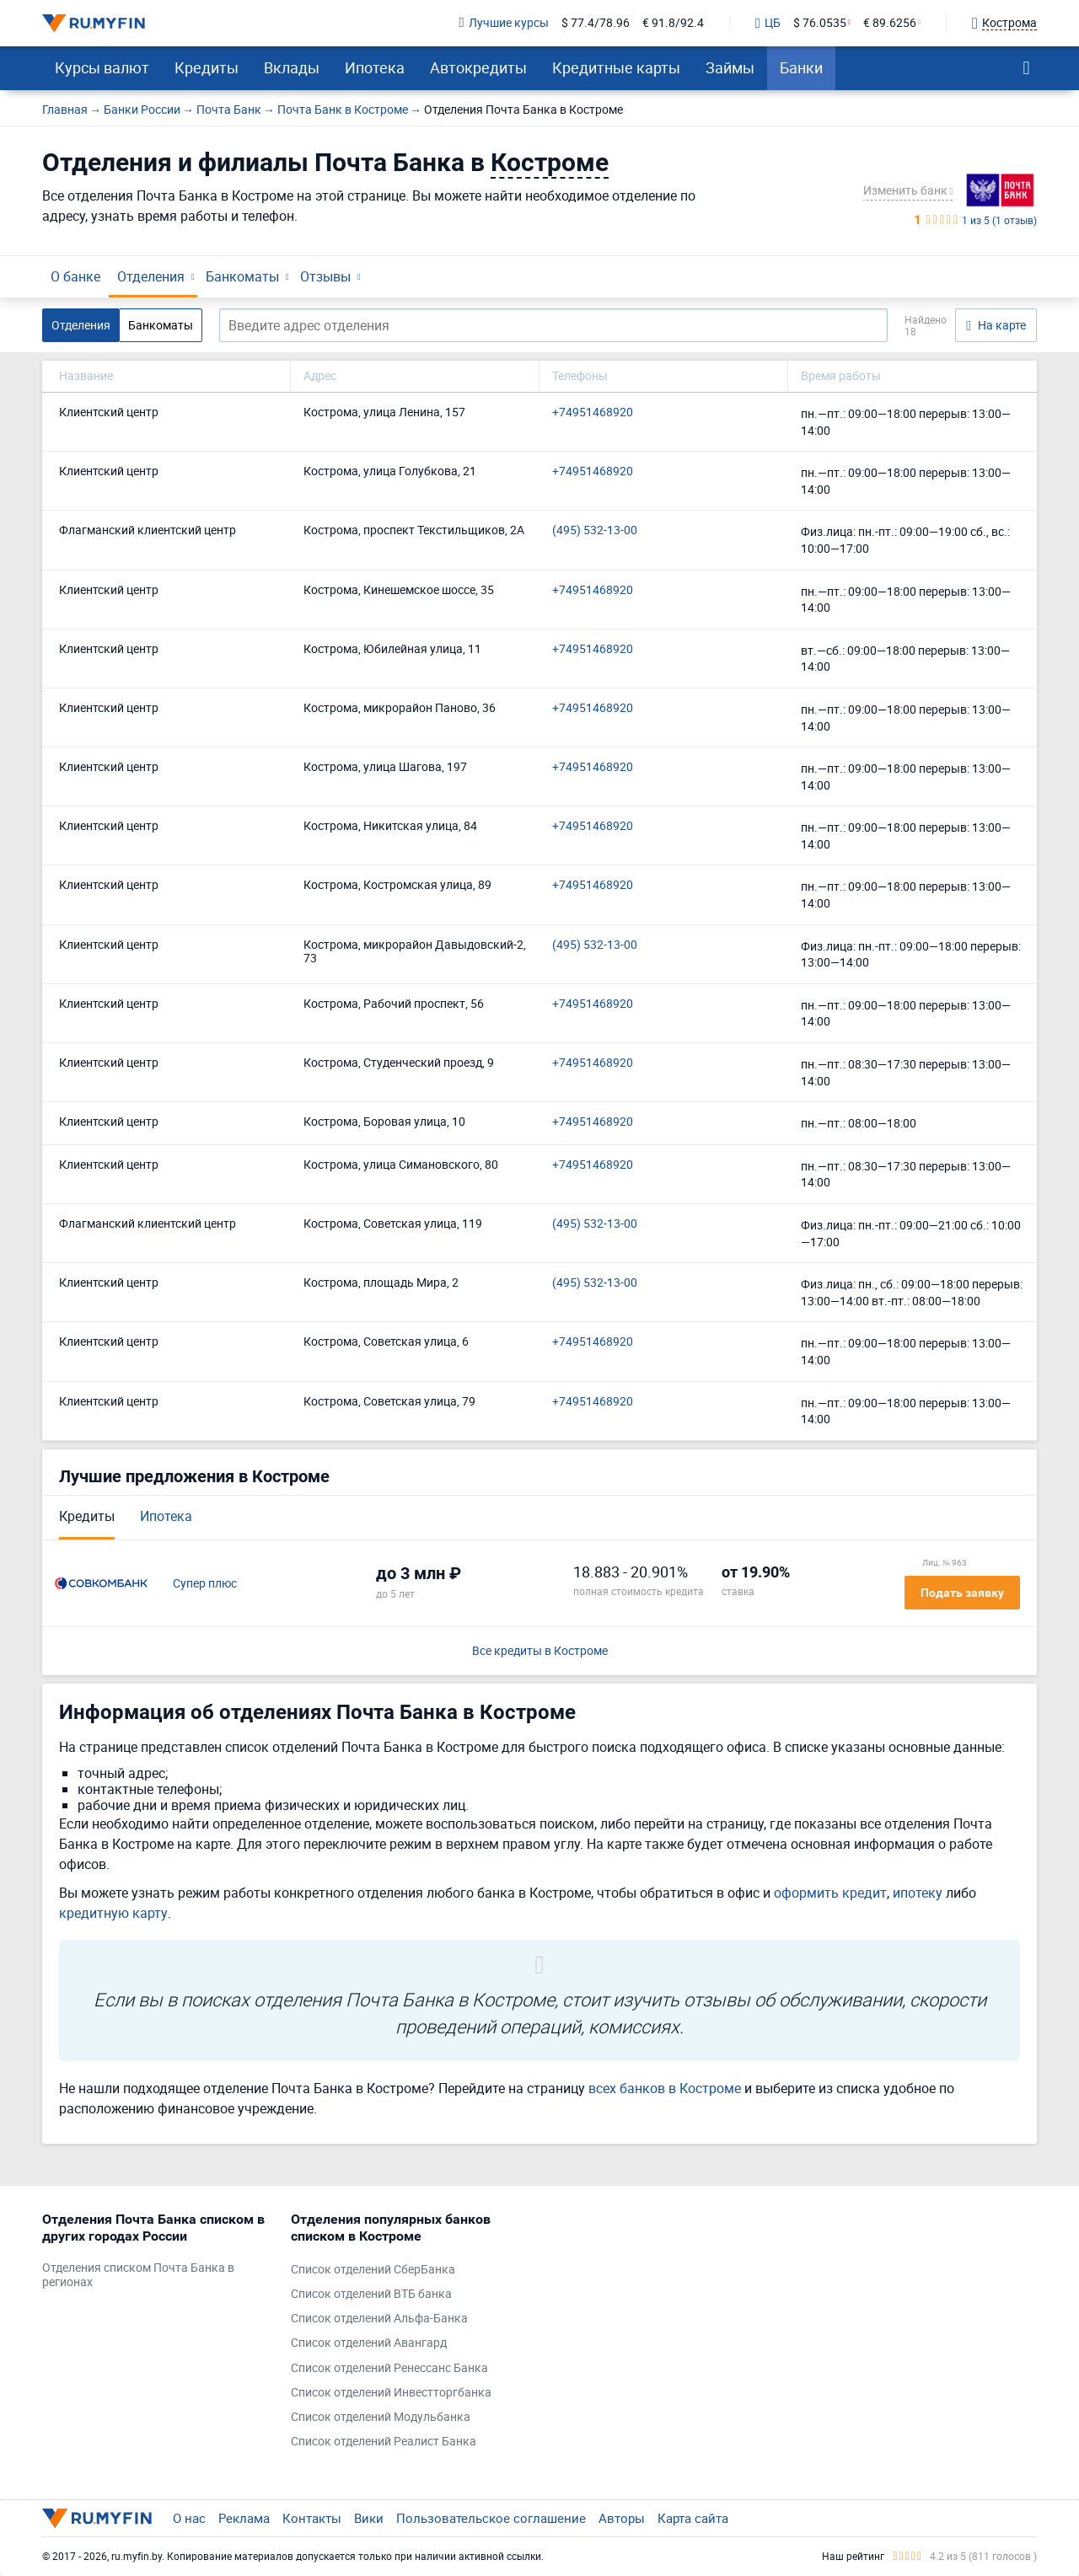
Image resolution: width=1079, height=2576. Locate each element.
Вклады (291, 67)
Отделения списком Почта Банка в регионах (138, 2275)
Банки (801, 67)
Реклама (244, 2517)
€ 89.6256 (889, 23)
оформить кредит (830, 1892)
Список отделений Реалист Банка (383, 2441)
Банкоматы (242, 276)
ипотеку (917, 1892)
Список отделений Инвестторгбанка (391, 2393)
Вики (369, 2517)
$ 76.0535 (819, 23)
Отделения (151, 276)
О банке (75, 276)
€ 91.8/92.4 (673, 23)
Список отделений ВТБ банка (371, 2294)
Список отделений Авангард (369, 2343)
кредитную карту (113, 1913)
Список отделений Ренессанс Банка (389, 2368)
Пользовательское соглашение (491, 2517)
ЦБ (768, 23)
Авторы (622, 2517)
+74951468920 (592, 412)
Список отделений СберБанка (373, 2270)
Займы (730, 67)
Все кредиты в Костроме (540, 1651)
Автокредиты (478, 67)
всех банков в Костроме (664, 2088)
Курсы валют (102, 67)
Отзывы (325, 276)
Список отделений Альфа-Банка (379, 2318)
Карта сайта (693, 2517)
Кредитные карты (616, 67)
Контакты (311, 2517)
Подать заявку (962, 1592)
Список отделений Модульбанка (380, 2417)
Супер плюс (205, 1584)
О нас (189, 2517)
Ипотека (375, 67)
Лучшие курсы (504, 23)
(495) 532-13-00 (594, 530)
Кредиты (206, 67)
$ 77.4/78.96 (595, 23)
